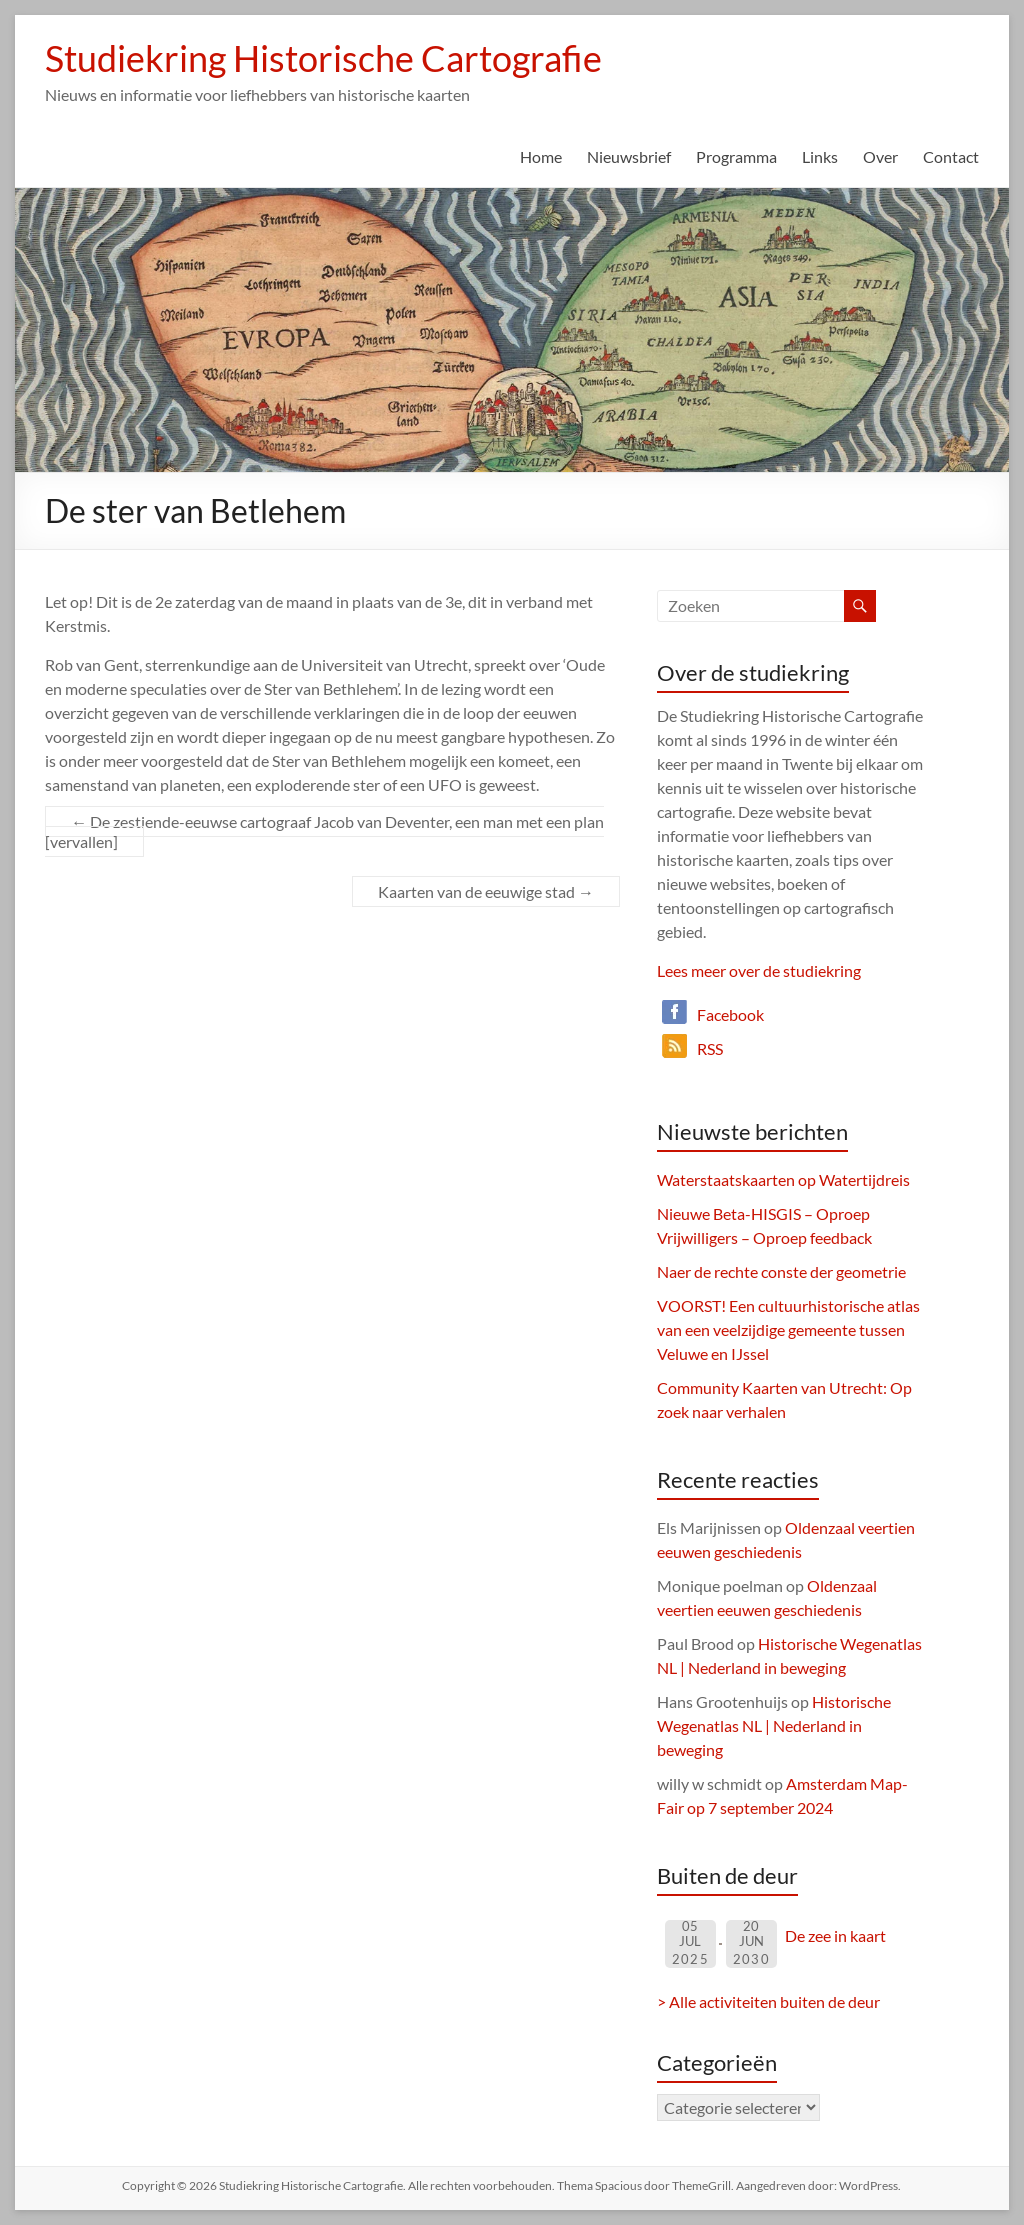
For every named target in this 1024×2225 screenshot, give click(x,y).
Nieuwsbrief (629, 156)
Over (880, 156)
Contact (951, 156)
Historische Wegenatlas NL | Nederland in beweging (774, 1725)
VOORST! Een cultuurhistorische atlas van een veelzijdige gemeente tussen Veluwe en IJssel (788, 1329)
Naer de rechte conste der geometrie (781, 1271)
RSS (710, 1048)
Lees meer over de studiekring (759, 970)
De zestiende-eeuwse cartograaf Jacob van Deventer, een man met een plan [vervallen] (324, 831)
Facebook (730, 1014)
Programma (736, 156)
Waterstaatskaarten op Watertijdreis (783, 1179)
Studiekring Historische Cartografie (323, 58)
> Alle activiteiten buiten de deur (768, 2001)
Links (820, 156)
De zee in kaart (835, 1935)
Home (541, 156)
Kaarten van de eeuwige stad (486, 891)
